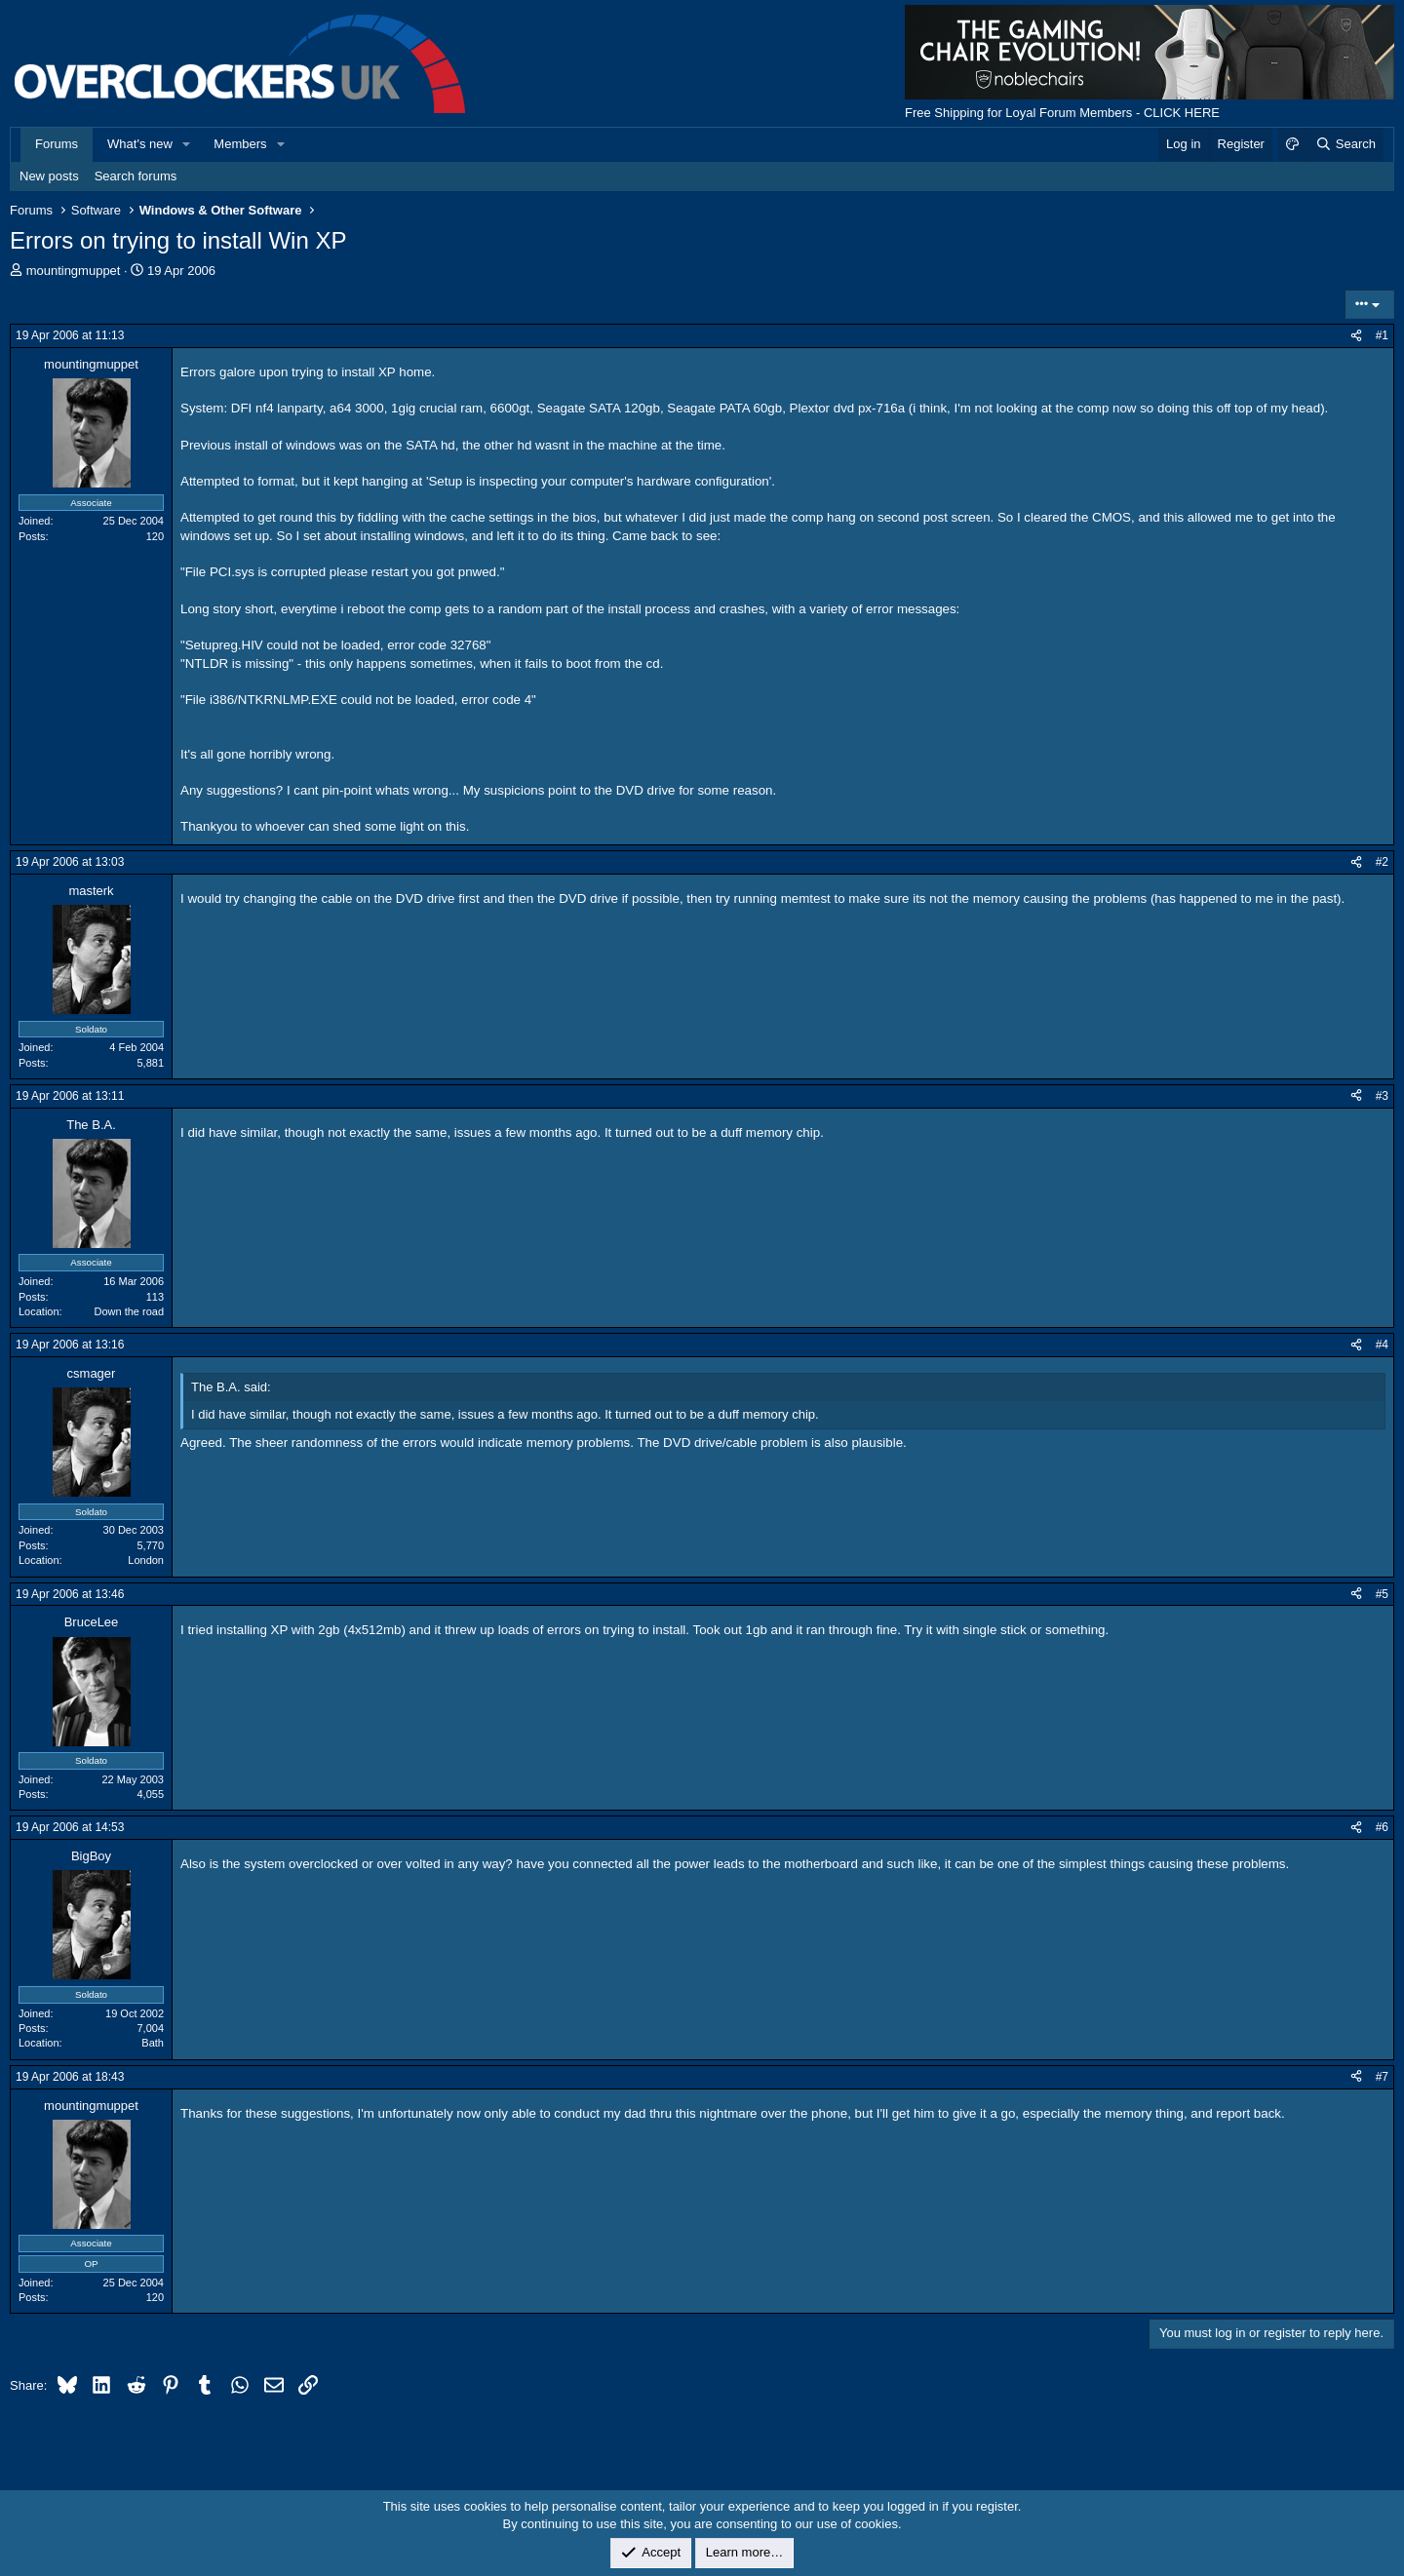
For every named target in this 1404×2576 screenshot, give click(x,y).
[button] (187, 144)
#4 (1382, 1344)
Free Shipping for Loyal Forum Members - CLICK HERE (1062, 112)
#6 (1382, 1827)
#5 (1382, 1594)
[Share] (1356, 336)
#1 (1382, 335)
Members (240, 144)
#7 (1382, 2077)
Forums (56, 144)
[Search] (1345, 144)
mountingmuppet (73, 270)
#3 (1382, 1096)
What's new (140, 144)
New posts (49, 176)
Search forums (136, 176)
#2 (1382, 862)
